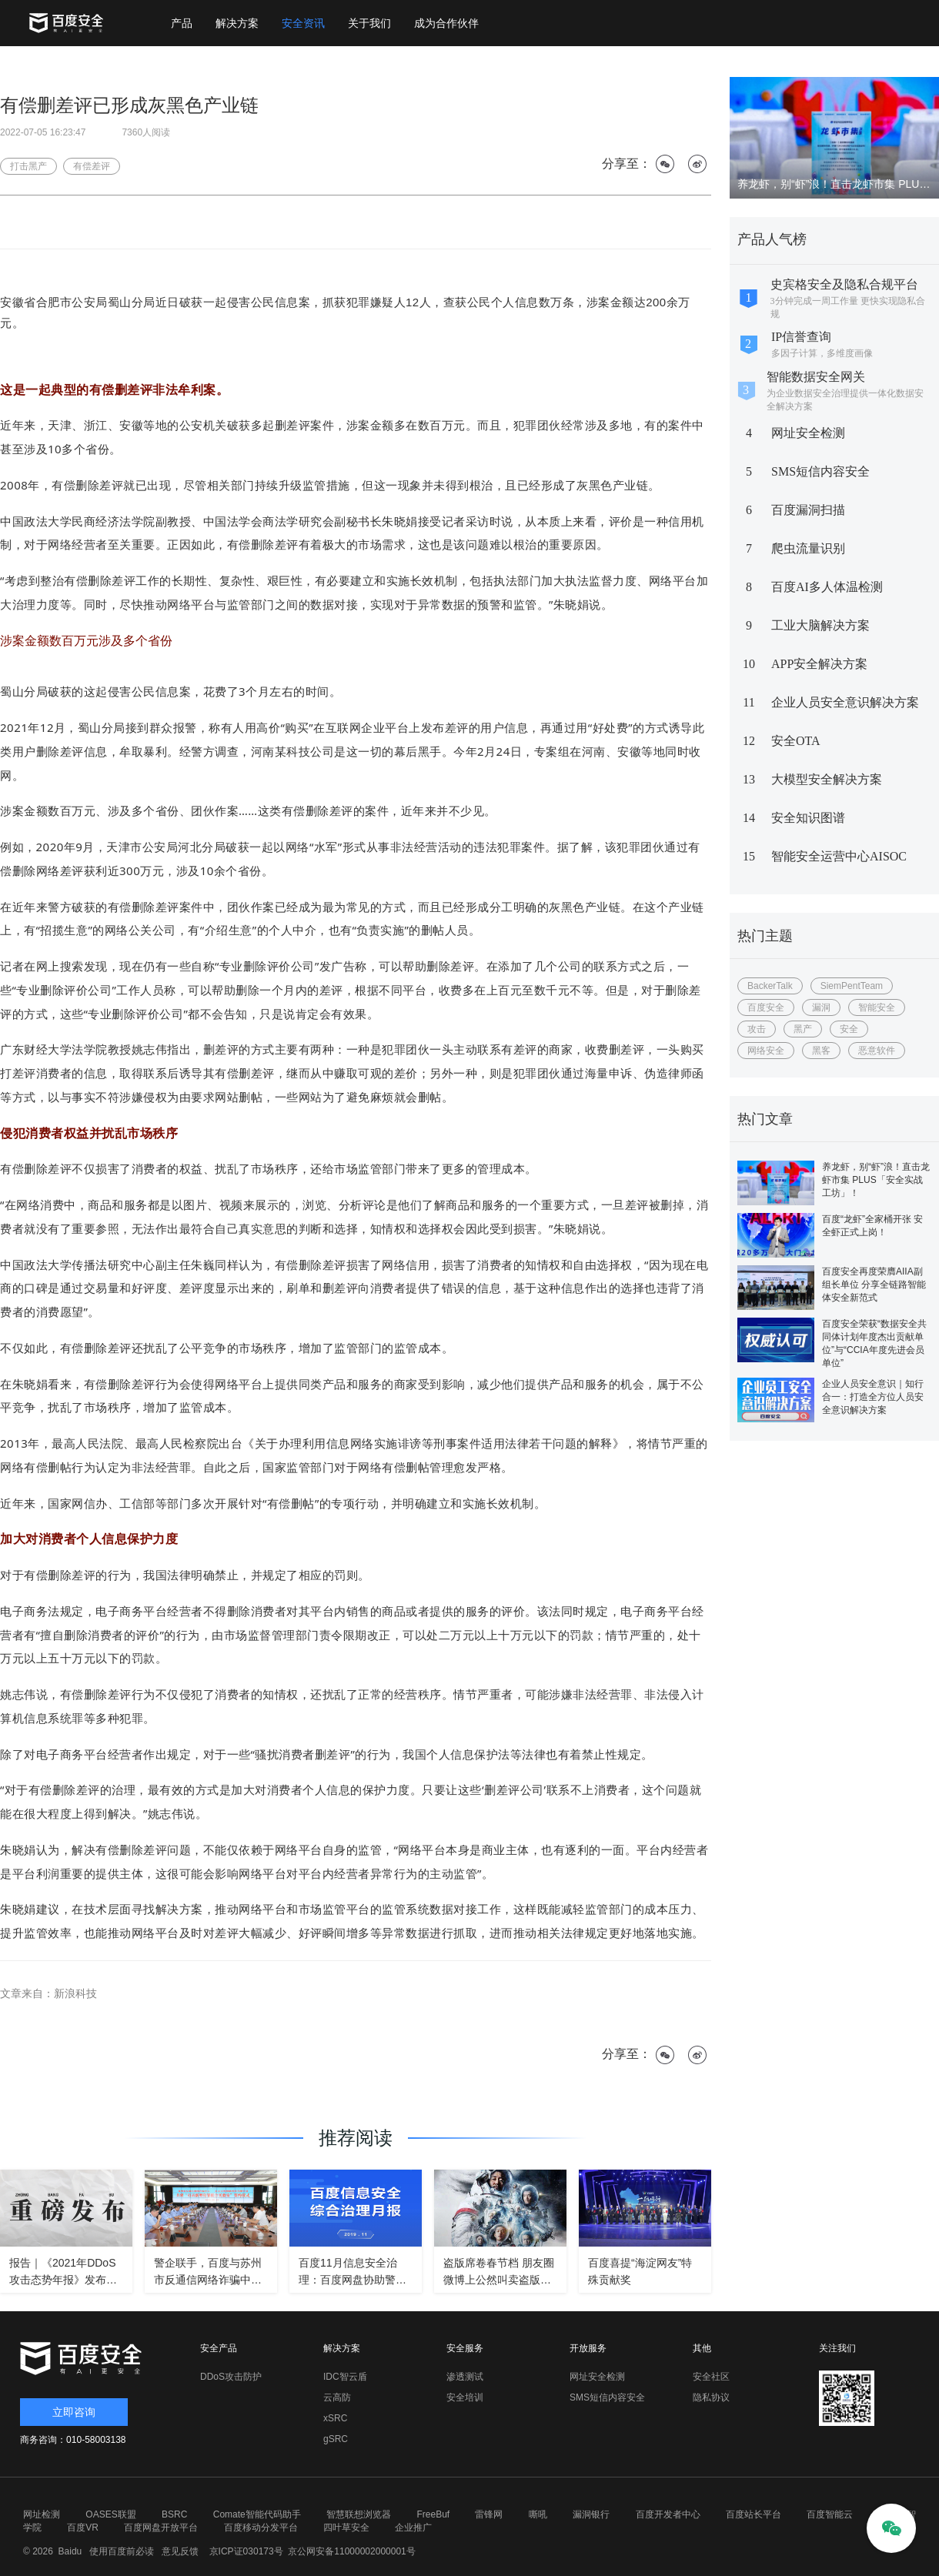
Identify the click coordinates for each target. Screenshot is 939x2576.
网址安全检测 (808, 432)
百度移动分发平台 (261, 2527)
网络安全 (765, 1050)
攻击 (756, 1029)
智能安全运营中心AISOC (839, 856)
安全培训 (464, 2397)
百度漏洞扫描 (808, 509)
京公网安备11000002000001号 (351, 2551)
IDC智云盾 (345, 2376)
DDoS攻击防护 (231, 2376)
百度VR (83, 2527)
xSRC (335, 2418)
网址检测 (41, 2514)
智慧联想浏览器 (358, 2514)
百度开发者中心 (668, 2514)
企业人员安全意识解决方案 (845, 702)
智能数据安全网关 (816, 376)
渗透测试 (464, 2376)
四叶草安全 (346, 2527)
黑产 (803, 1029)
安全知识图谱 (808, 817)
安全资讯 (303, 23)
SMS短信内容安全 (820, 471)
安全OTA (795, 740)
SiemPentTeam (851, 986)
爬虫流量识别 (808, 548)
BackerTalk (770, 986)
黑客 (821, 1050)
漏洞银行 (591, 2514)
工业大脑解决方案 (820, 625)
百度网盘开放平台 (161, 2527)
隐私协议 (711, 2397)
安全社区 (711, 2376)
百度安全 (765, 1007)
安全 (849, 1029)
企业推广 (413, 2527)
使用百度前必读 (120, 2551)
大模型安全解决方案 (826, 779)
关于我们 (369, 23)
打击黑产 (28, 166)
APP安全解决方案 (819, 663)
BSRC (174, 2514)
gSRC (335, 2439)
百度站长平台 (753, 2514)
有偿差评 (91, 166)
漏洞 (821, 1007)
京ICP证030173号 (246, 2551)
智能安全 (876, 1007)
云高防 (337, 2397)
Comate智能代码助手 (257, 2514)
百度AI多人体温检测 (827, 586)
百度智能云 (830, 2514)
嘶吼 (538, 2514)
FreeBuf (432, 2514)
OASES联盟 (110, 2514)
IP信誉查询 (801, 336)
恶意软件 (876, 1050)
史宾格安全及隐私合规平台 (844, 284)
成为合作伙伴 (446, 23)
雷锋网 (489, 2514)
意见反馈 (178, 2551)
